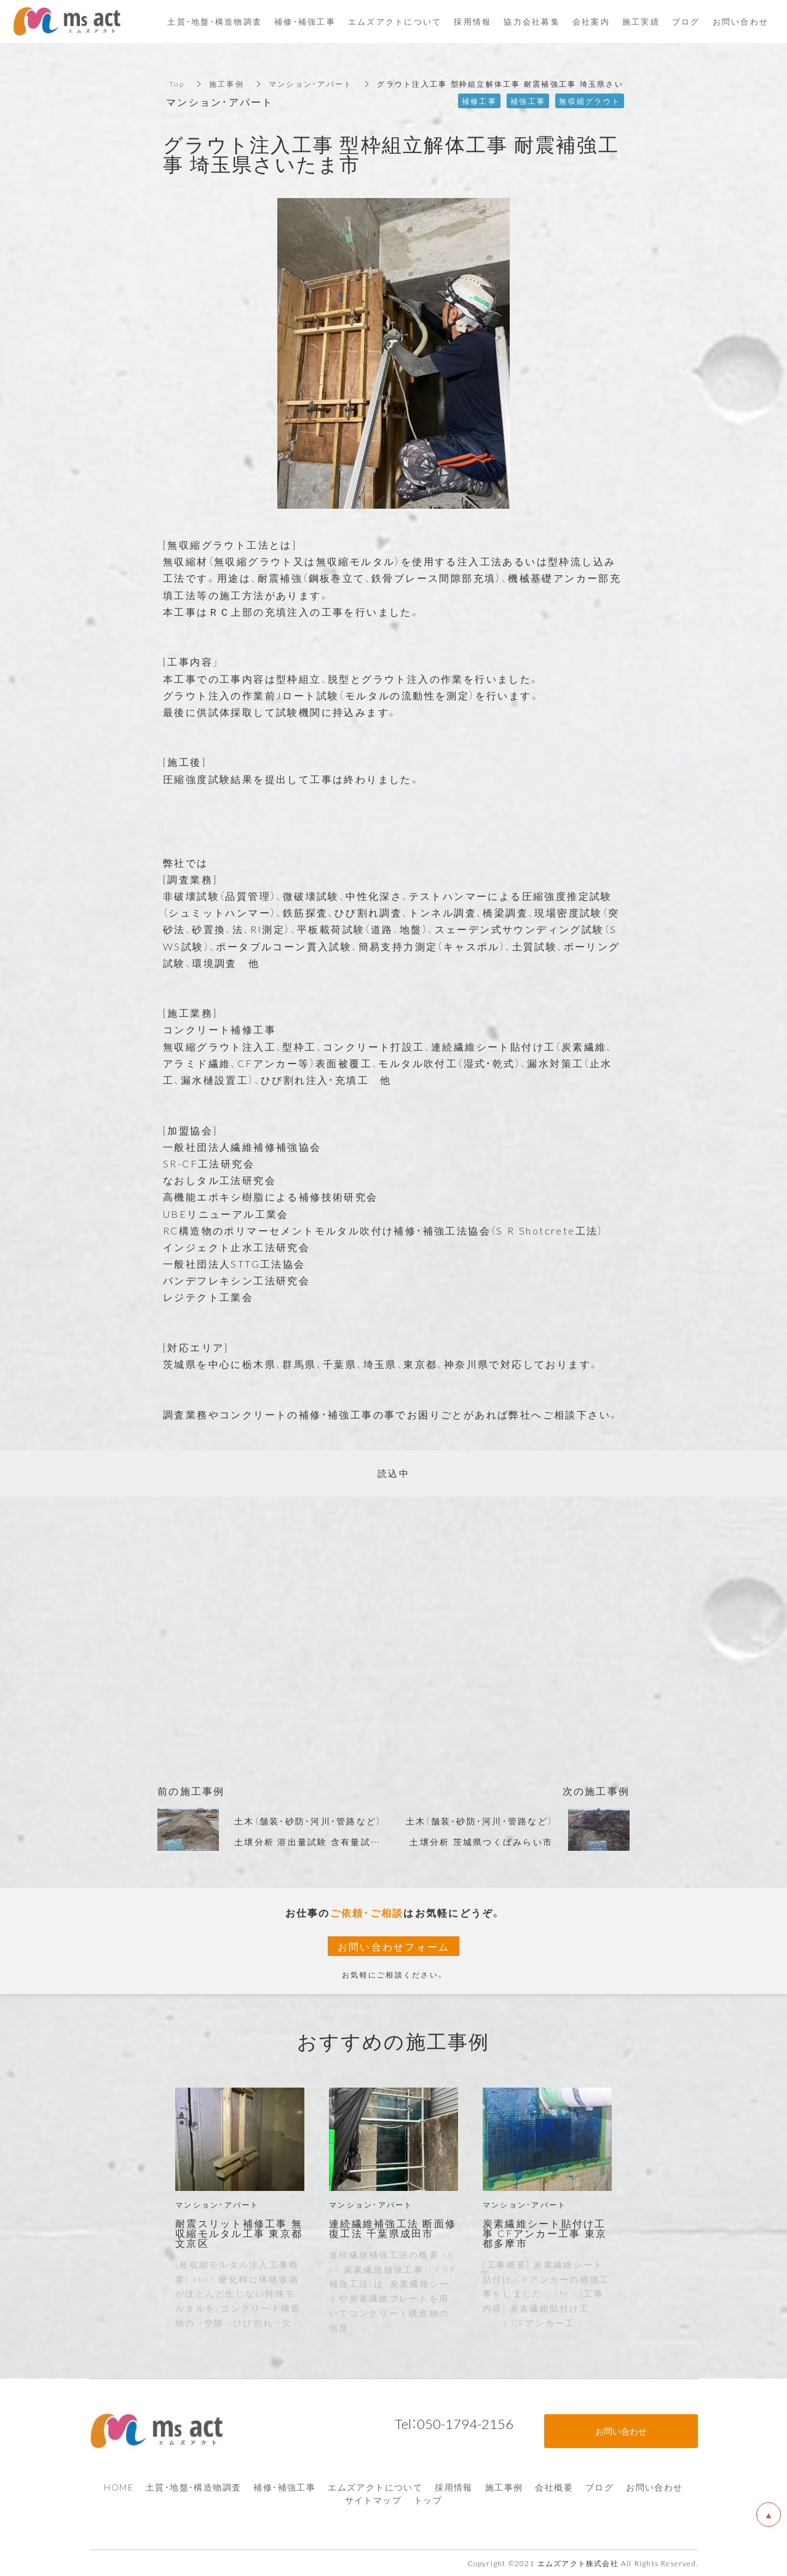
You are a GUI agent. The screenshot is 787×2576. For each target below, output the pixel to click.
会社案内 (591, 21)
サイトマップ (373, 2500)
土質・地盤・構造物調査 (193, 2487)
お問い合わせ (654, 2487)
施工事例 (226, 83)
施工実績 (641, 21)
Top (176, 83)
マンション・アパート (311, 83)
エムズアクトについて (375, 2487)
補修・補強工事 (284, 2487)
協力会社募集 (532, 21)
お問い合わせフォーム (394, 1946)
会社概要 (554, 2487)
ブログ (599, 2487)
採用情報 (454, 2487)
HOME (118, 2487)
